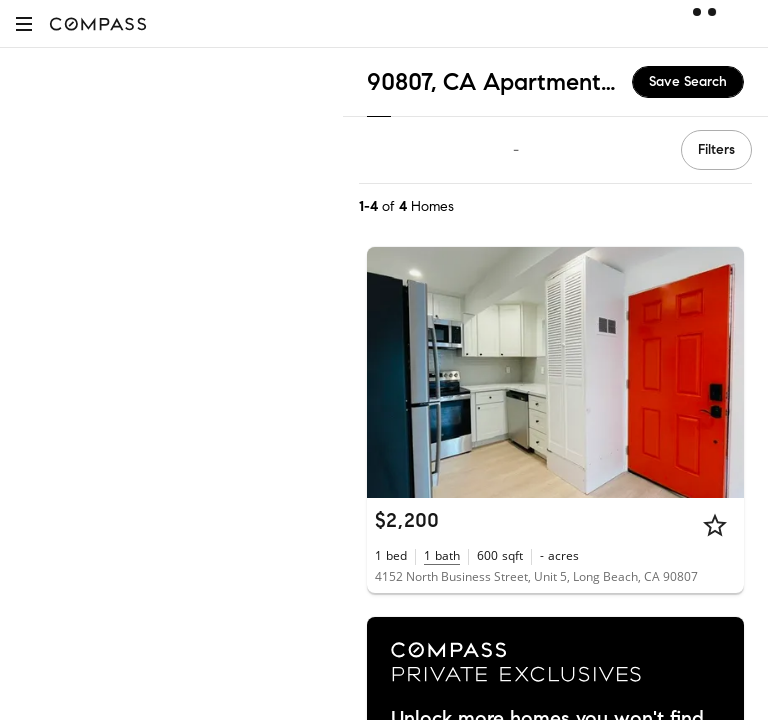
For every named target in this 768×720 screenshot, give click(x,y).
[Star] (715, 525)
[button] (24, 23)
